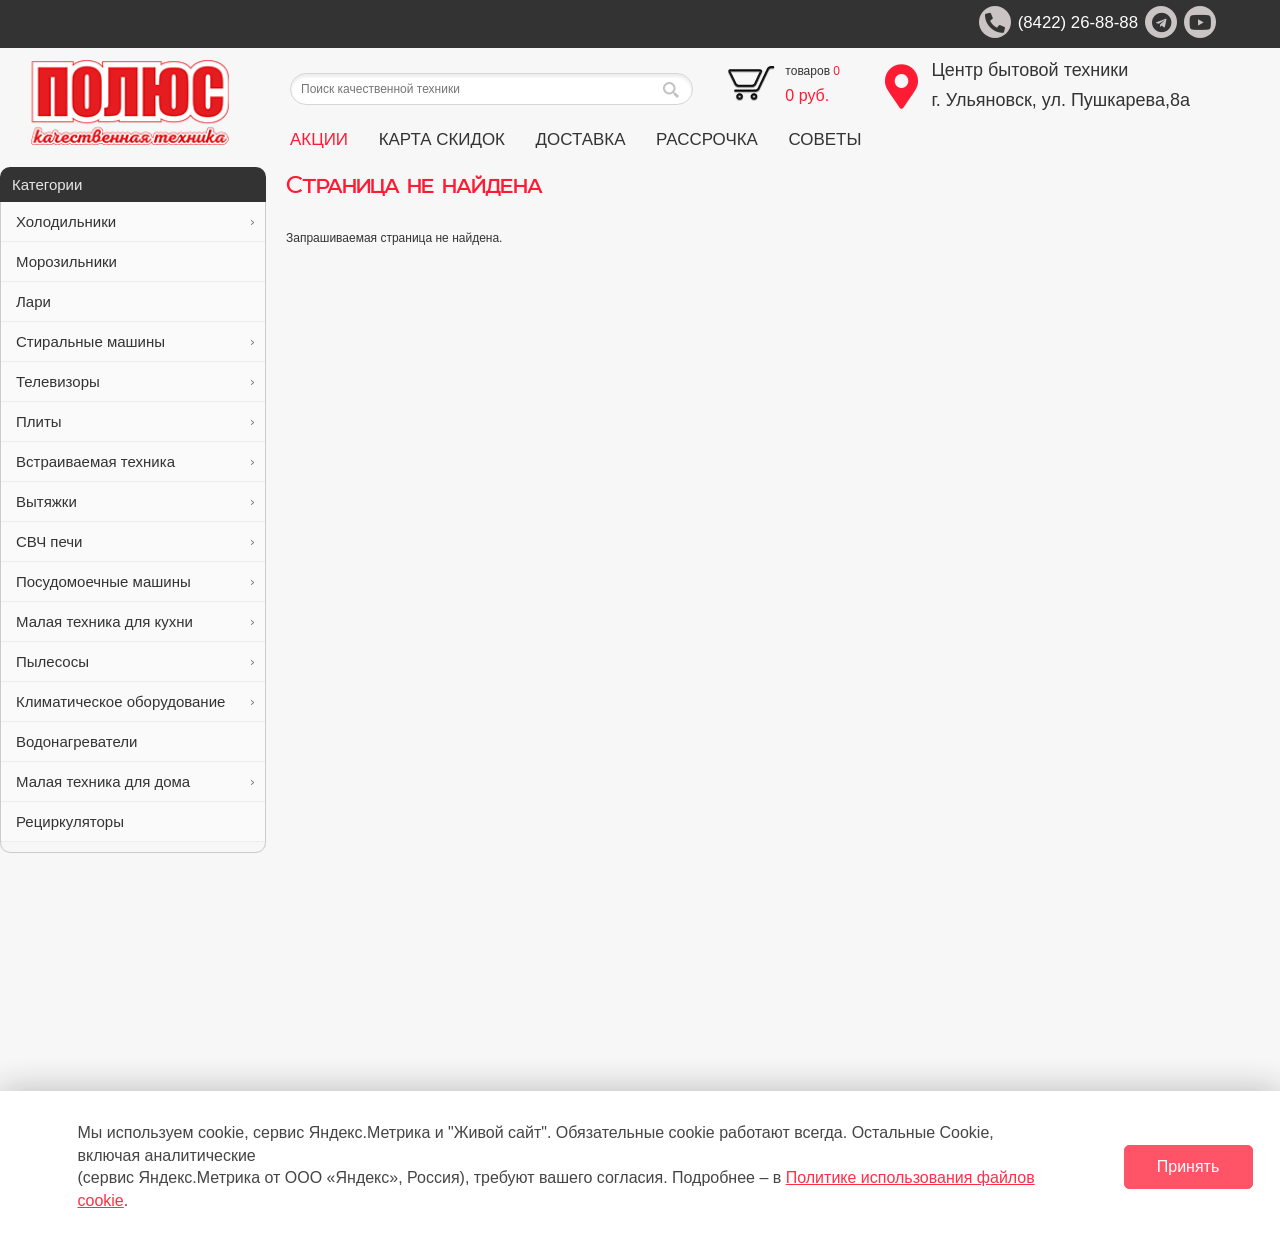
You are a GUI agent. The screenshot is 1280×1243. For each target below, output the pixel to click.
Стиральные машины (135, 341)
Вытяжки (135, 501)
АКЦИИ (319, 139)
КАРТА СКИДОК (442, 139)
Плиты (135, 421)
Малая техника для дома (135, 781)
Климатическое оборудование (135, 701)
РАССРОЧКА (707, 139)
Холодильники (135, 221)
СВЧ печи (135, 541)
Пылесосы (135, 661)
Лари (135, 301)
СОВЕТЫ (824, 139)
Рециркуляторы (135, 821)
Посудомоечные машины (135, 581)
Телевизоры (135, 381)
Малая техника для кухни (135, 621)
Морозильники (135, 261)
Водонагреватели (135, 741)
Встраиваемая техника (135, 461)
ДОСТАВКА (581, 139)
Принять (1188, 1166)
